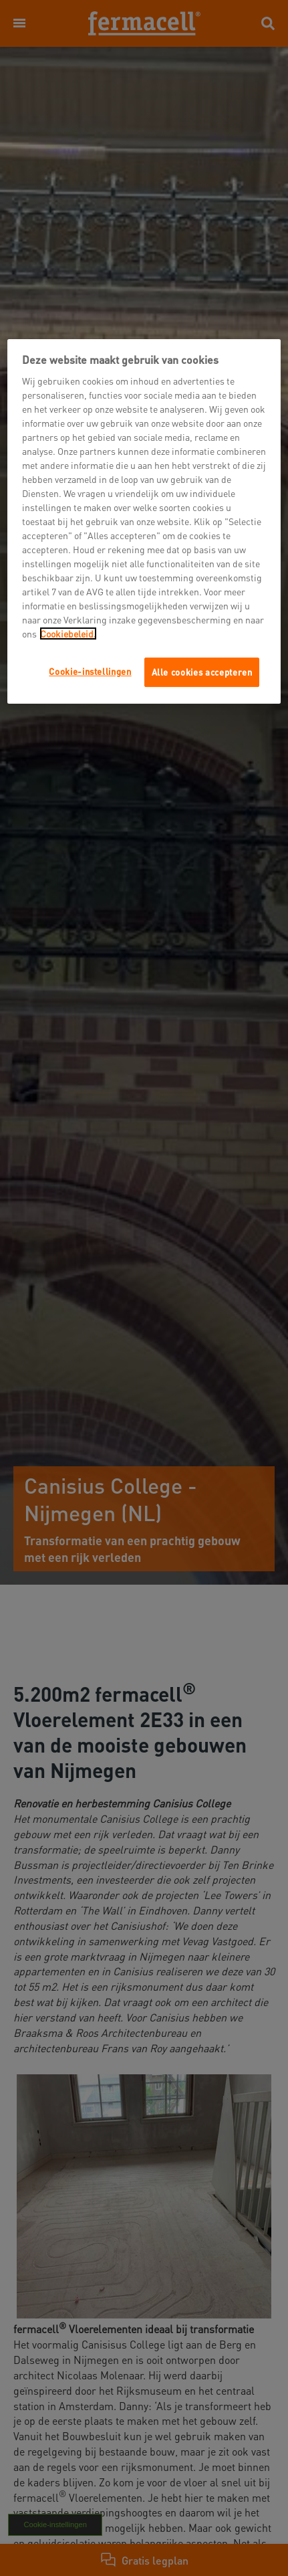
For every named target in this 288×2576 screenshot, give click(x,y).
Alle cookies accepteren (202, 672)
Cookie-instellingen (90, 671)
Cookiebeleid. (68, 633)
